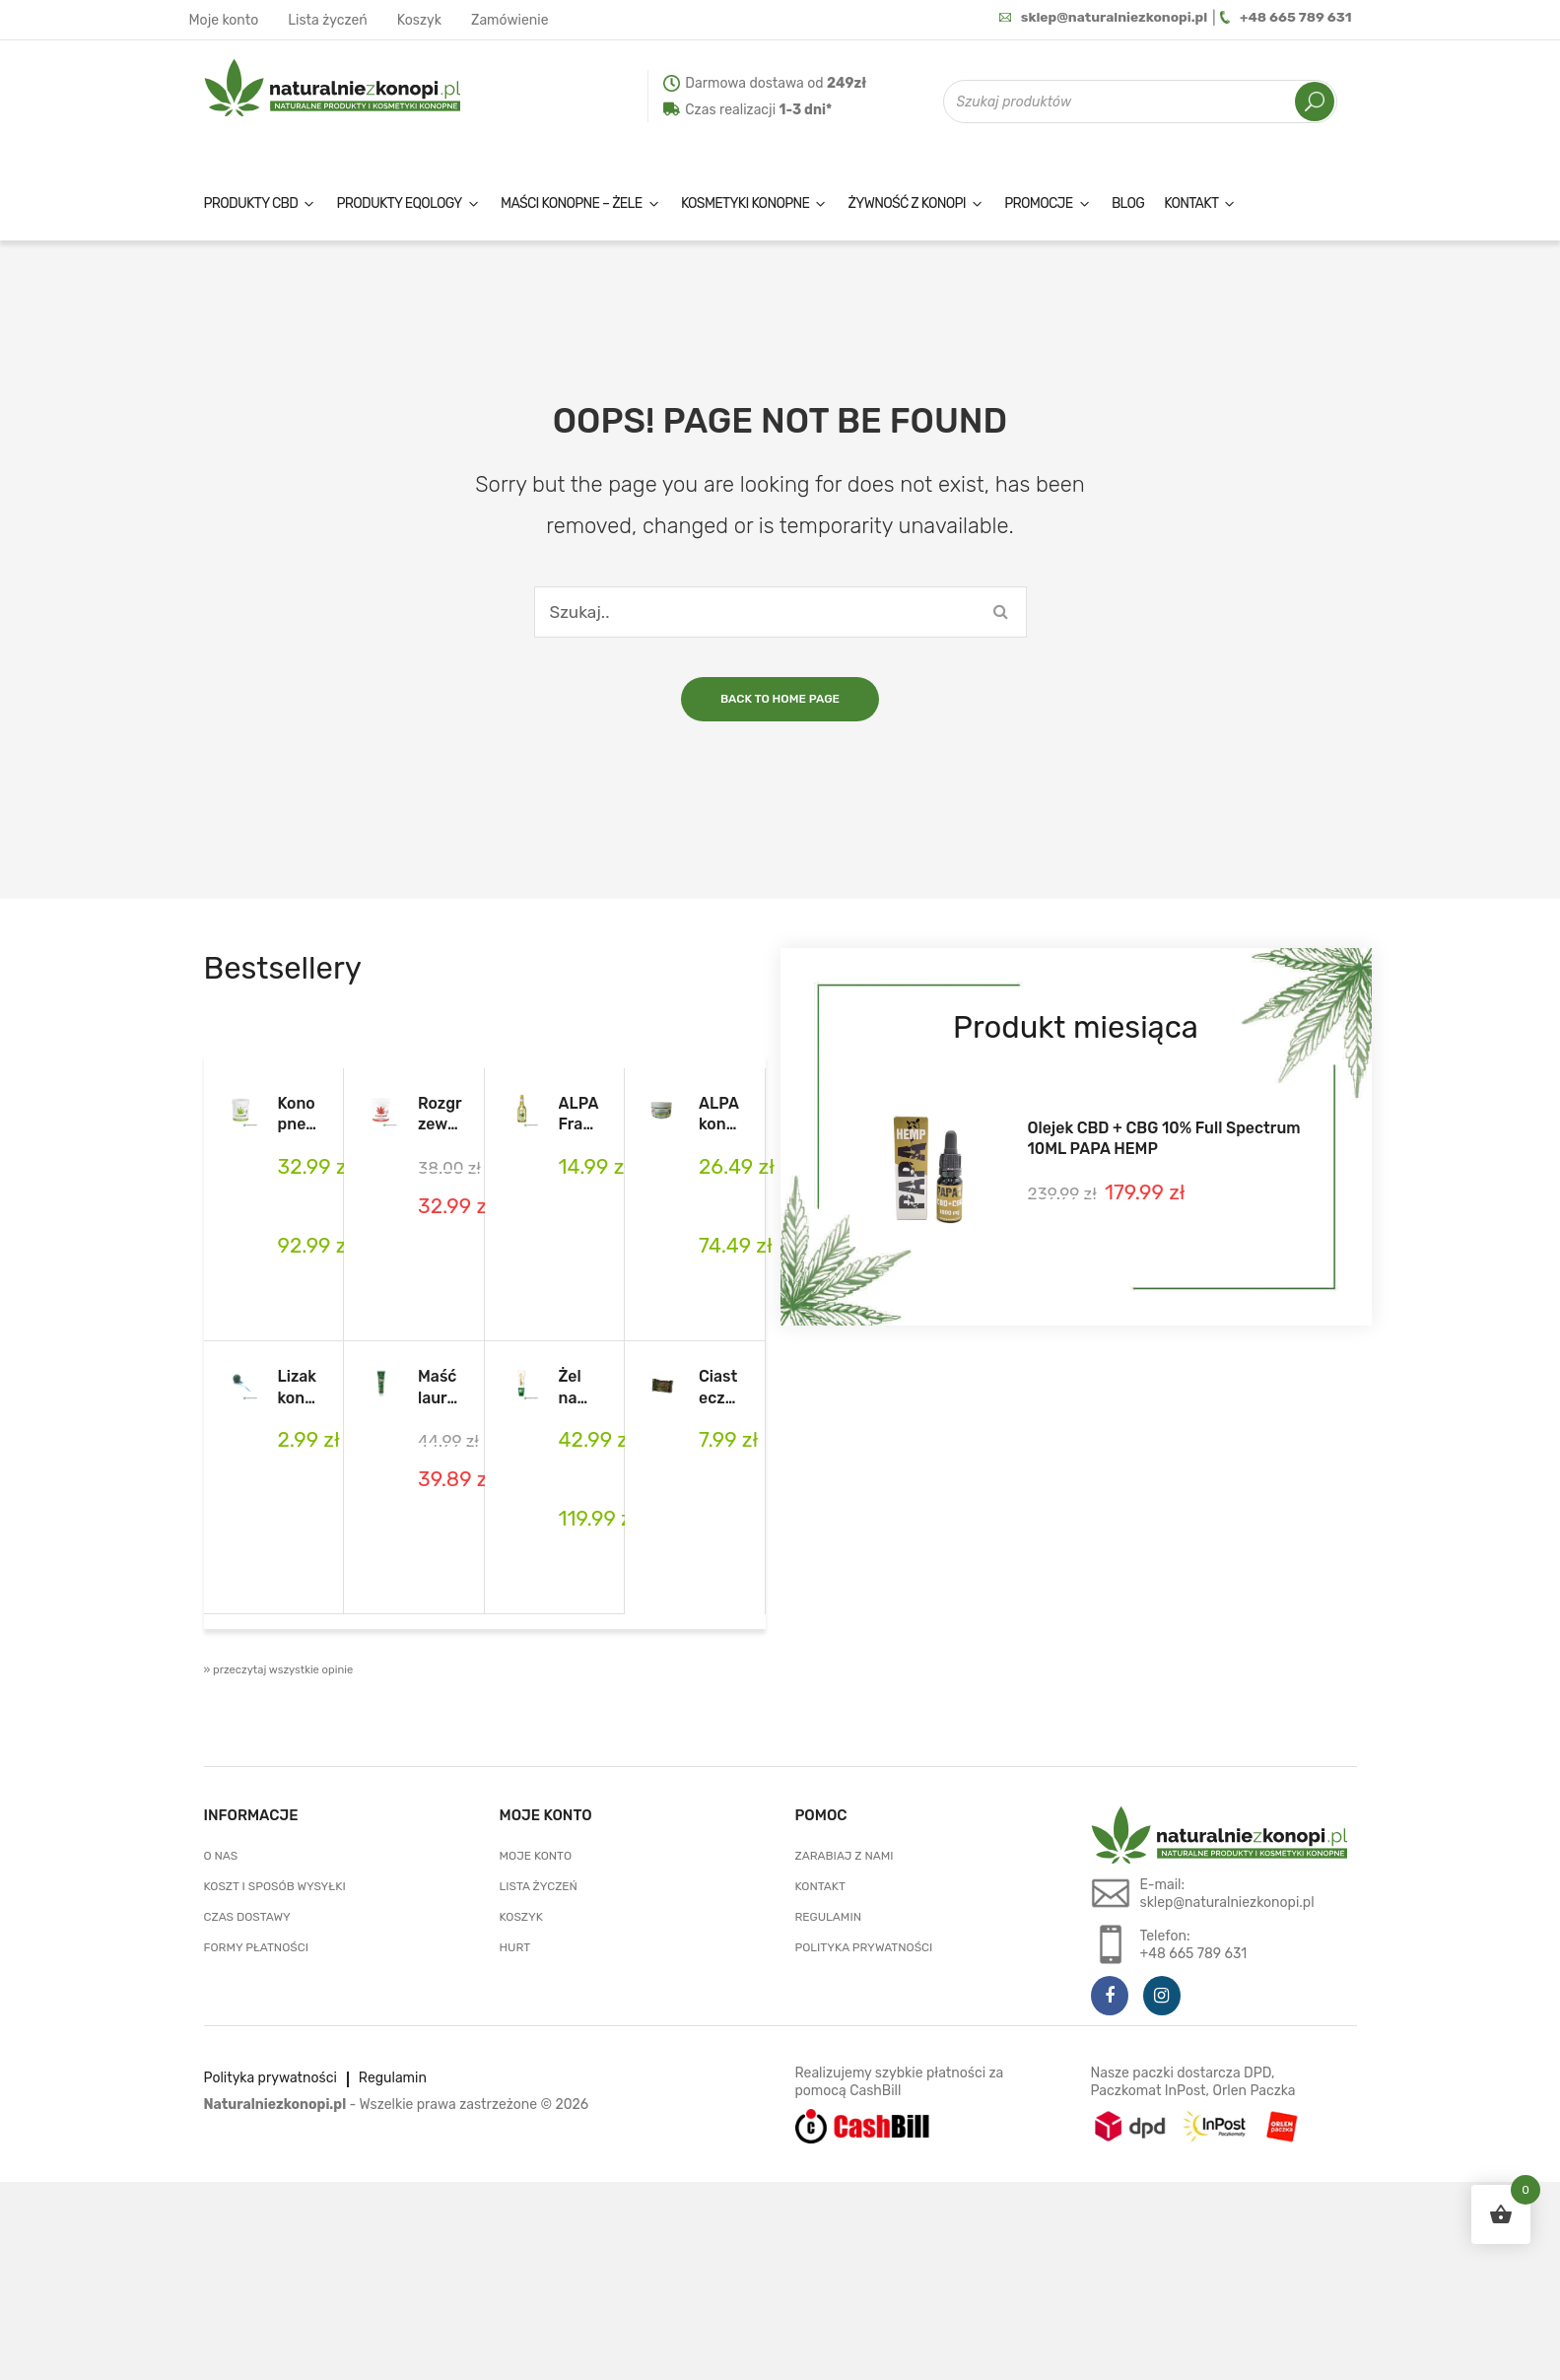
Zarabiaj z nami (844, 1856)
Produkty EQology (398, 203)
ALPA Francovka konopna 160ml (580, 1114)
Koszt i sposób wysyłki (275, 1886)
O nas (221, 1856)
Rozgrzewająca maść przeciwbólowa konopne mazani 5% (440, 1114)
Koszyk (419, 20)
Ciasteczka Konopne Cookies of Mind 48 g (720, 1387)
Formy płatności (256, 1947)
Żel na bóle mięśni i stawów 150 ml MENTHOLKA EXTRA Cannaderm (580, 1387)
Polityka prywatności (864, 1947)
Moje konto (224, 20)
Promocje (1038, 203)
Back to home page (780, 699)
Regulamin (828, 1917)
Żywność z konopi (907, 203)
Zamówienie (510, 20)
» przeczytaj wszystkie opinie (279, 1670)
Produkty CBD (251, 203)
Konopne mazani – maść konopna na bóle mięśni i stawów (298, 1114)
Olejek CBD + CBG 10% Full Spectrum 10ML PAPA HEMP (1164, 1138)
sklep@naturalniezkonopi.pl (1099, 18)
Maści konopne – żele (572, 203)
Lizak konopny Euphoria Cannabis (297, 1387)
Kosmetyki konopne (745, 203)
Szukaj (1314, 101)
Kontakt (1191, 203)
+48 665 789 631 (1285, 18)
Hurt (515, 1947)
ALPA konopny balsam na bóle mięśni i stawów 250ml (720, 1114)
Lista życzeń (328, 20)
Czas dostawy (247, 1917)
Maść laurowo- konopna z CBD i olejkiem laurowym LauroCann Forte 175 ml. (439, 1387)
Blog (1128, 203)
